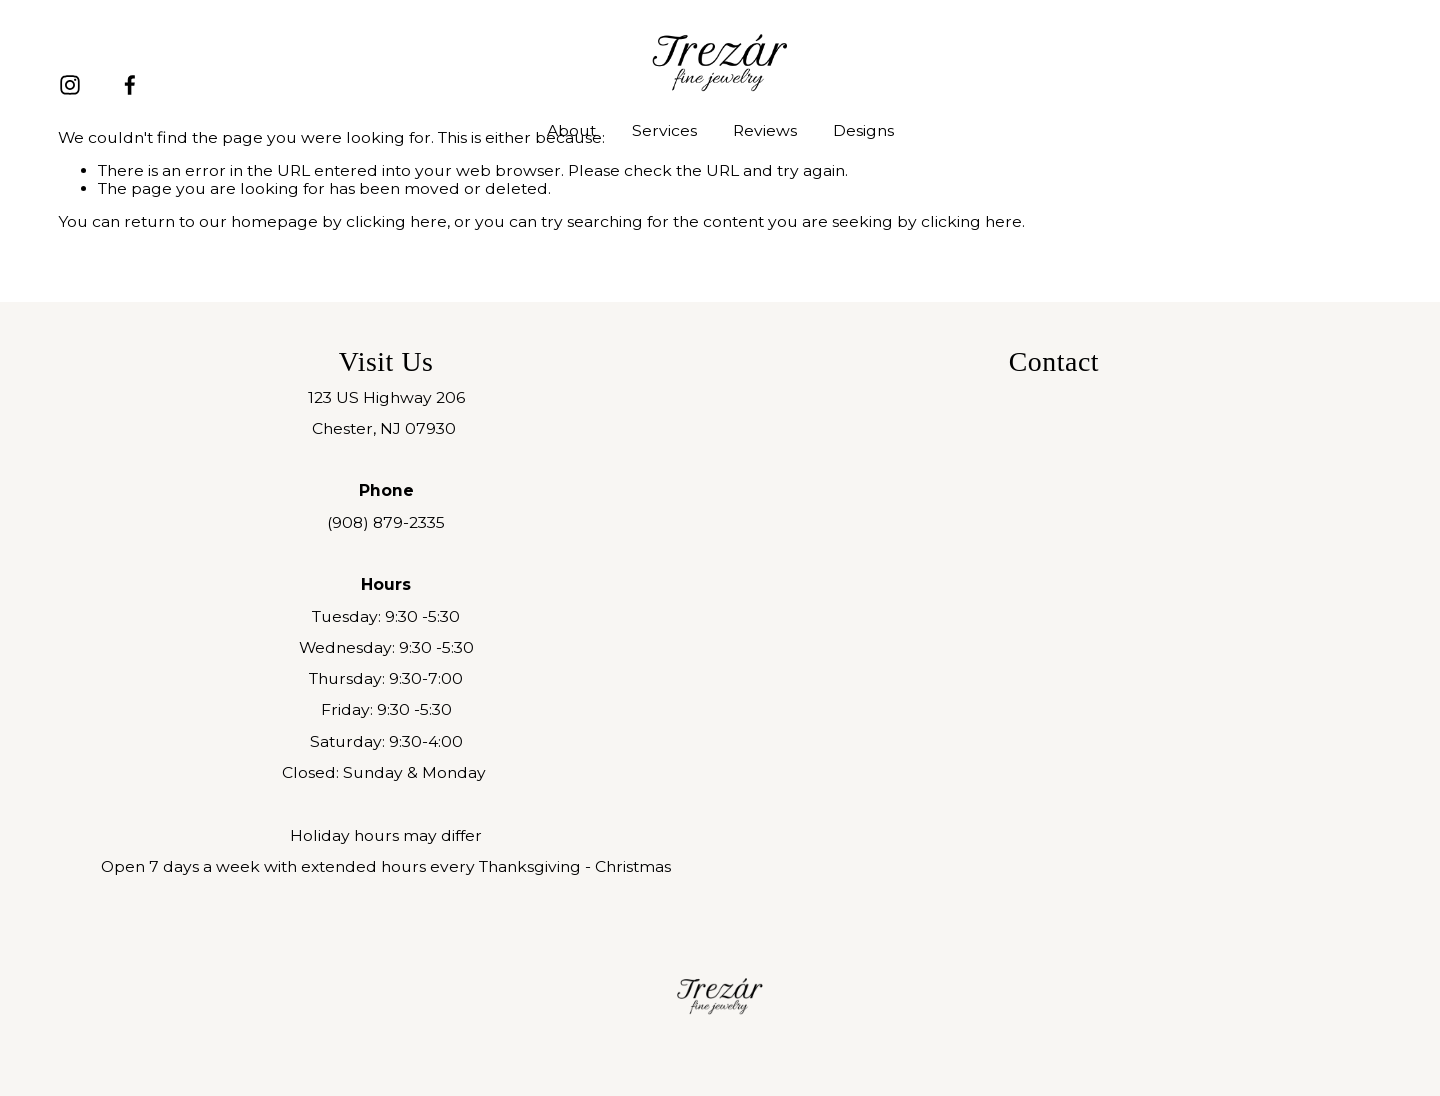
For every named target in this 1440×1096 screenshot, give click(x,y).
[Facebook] (130, 85)
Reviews (765, 130)
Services (664, 130)
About (571, 130)
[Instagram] (70, 85)
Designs (863, 130)
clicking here (396, 221)
